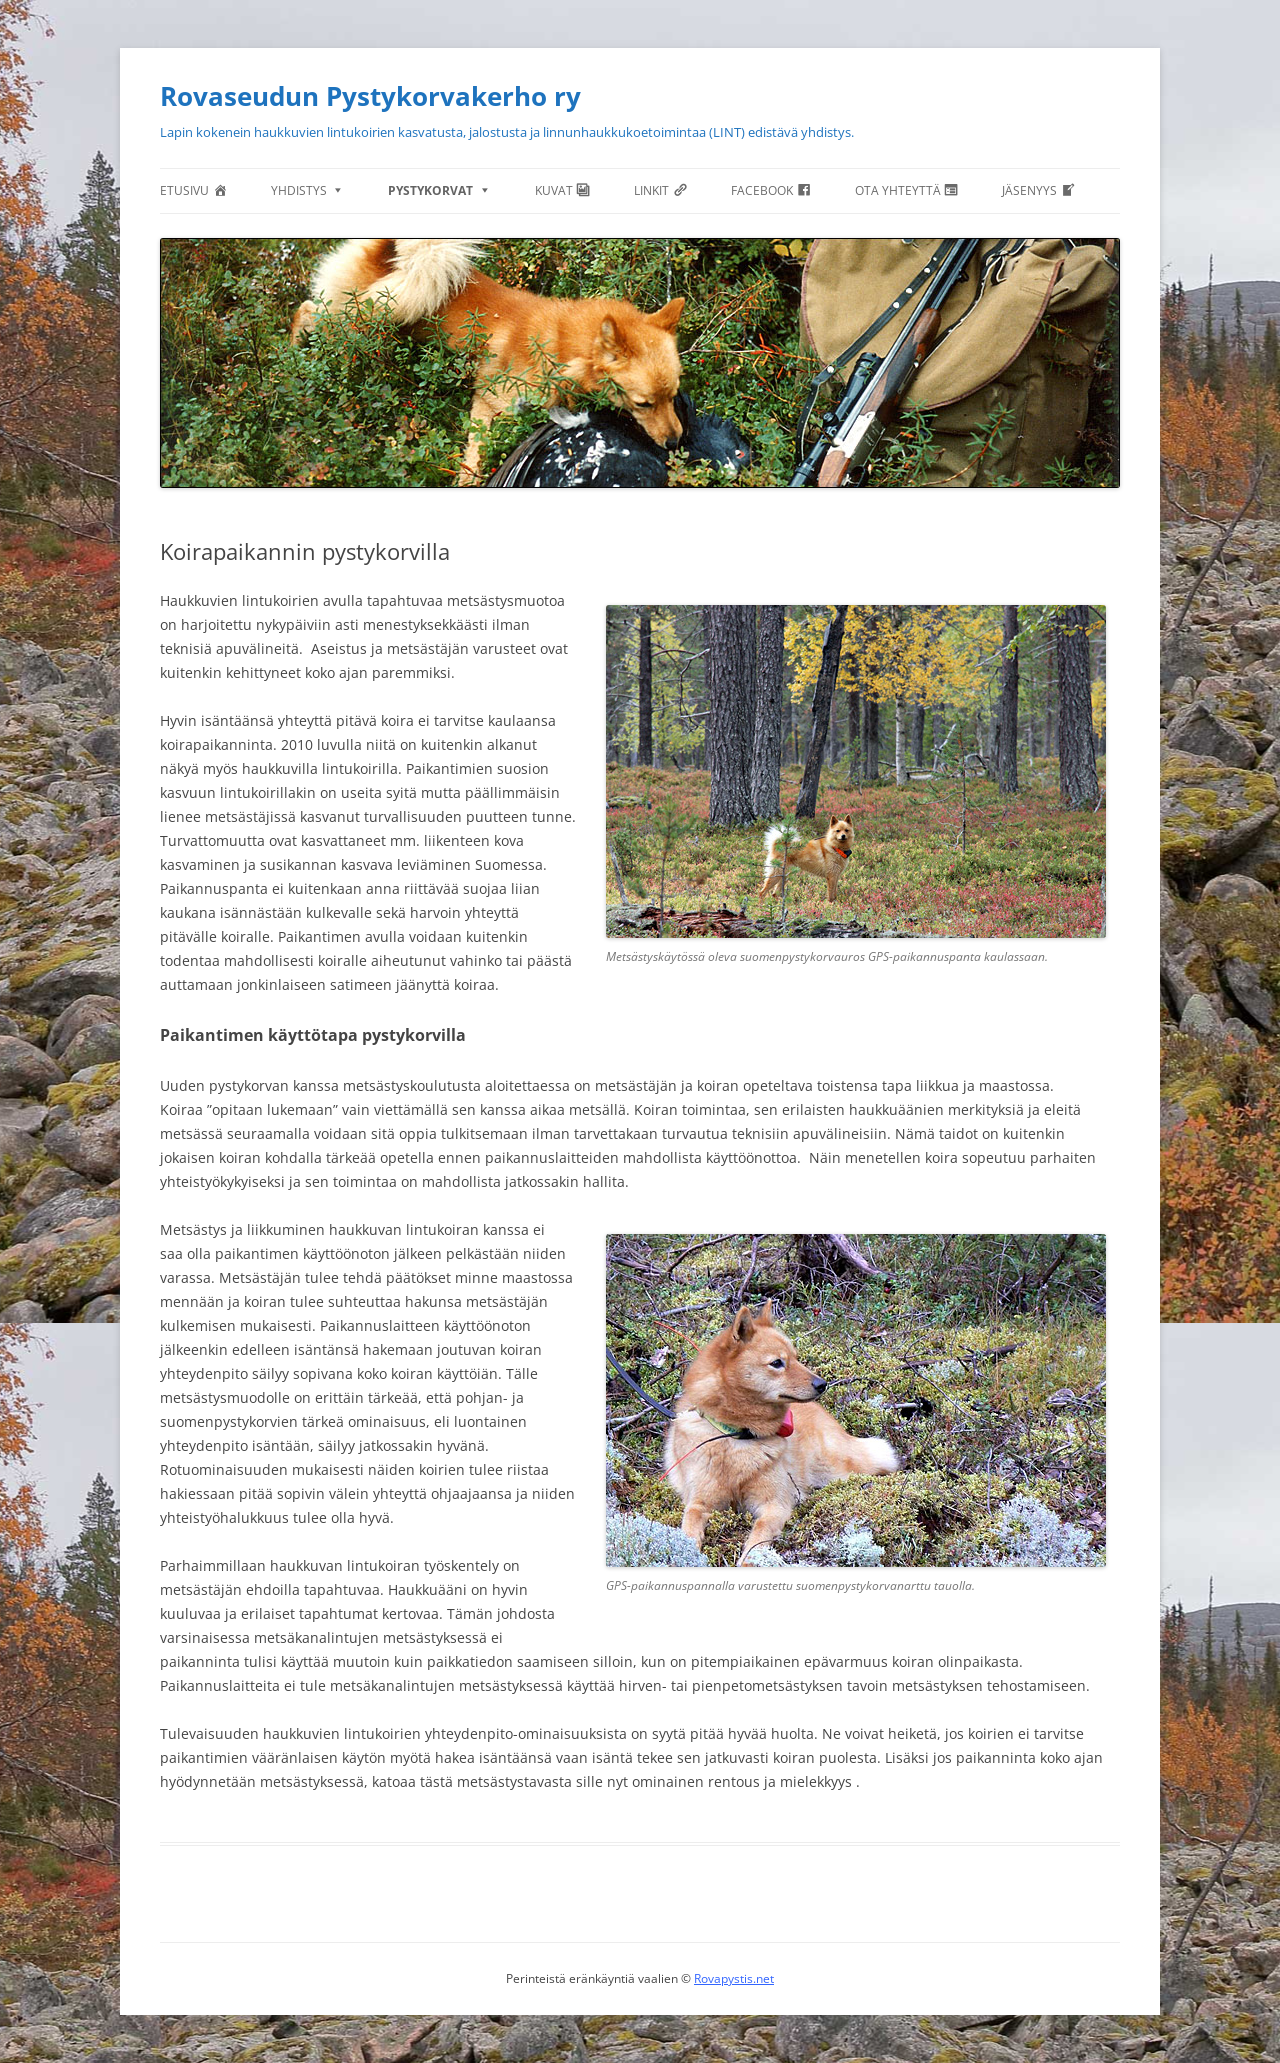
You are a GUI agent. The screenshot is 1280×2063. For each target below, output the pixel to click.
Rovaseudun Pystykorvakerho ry (370, 96)
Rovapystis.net (734, 1978)
